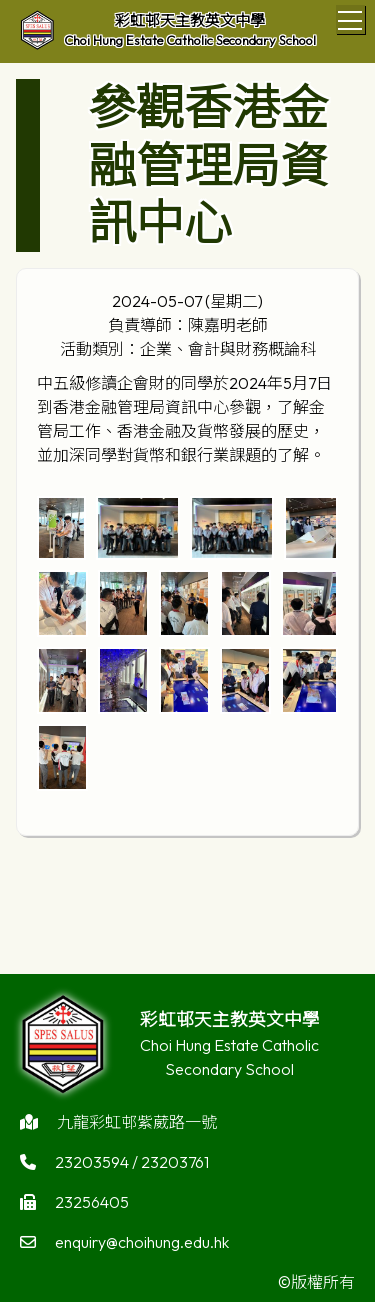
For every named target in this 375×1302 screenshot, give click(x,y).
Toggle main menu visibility (351, 17)
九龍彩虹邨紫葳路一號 (137, 1126)
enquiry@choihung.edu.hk (142, 1246)
